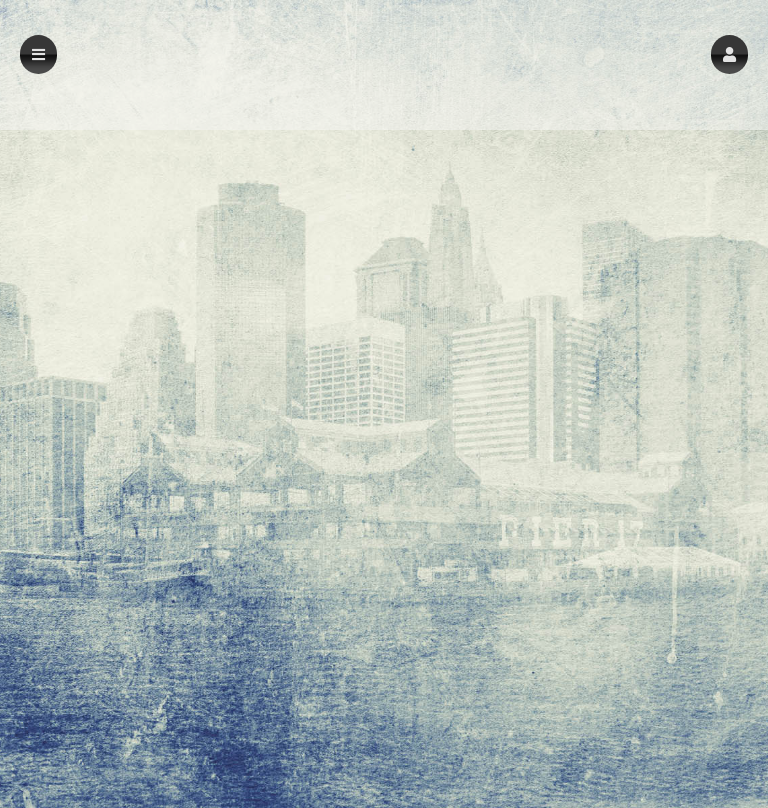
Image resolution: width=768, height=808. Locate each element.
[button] (729, 54)
